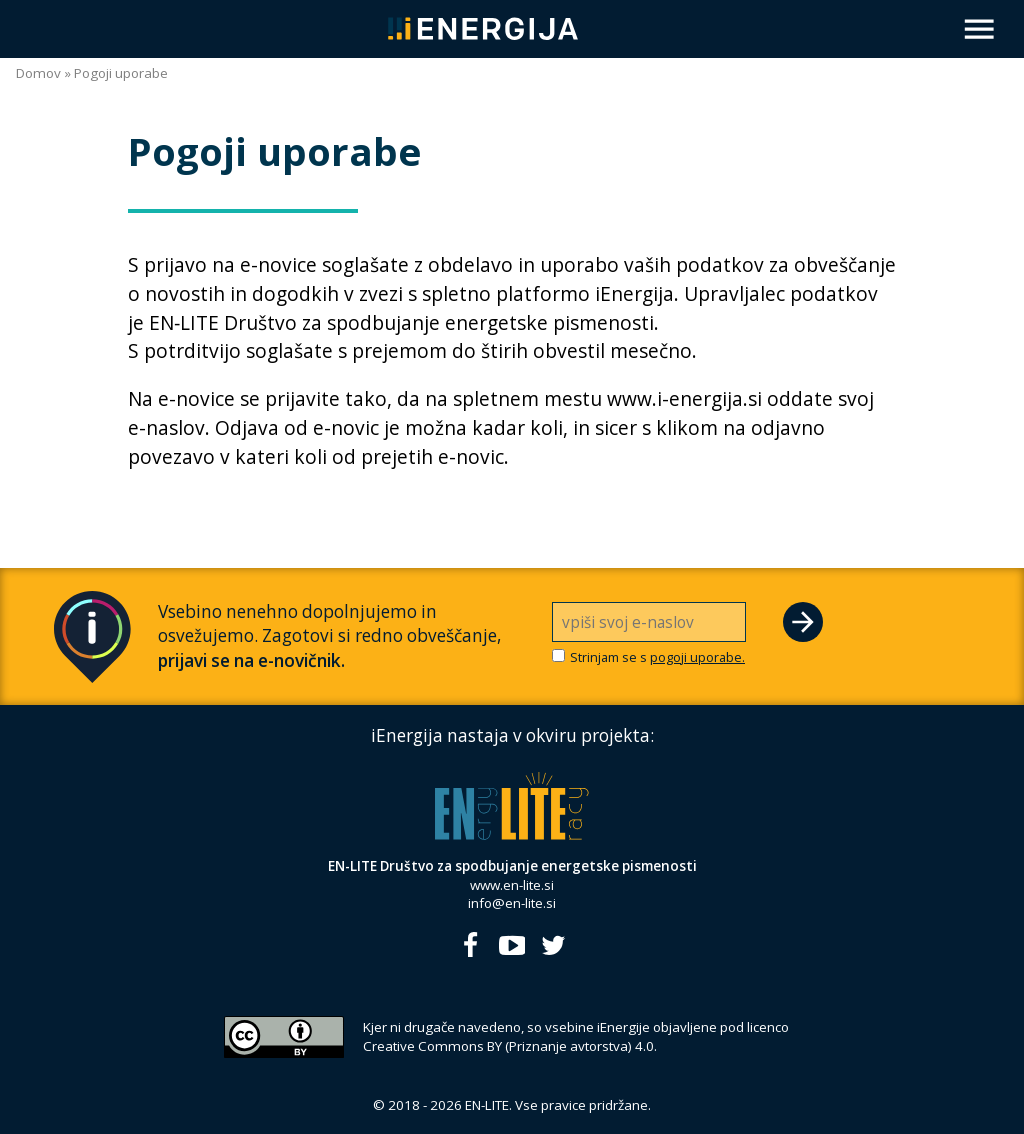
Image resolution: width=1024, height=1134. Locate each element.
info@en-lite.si (512, 903)
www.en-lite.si (512, 885)
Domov (38, 73)
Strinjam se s (657, 657)
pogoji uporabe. (697, 657)
